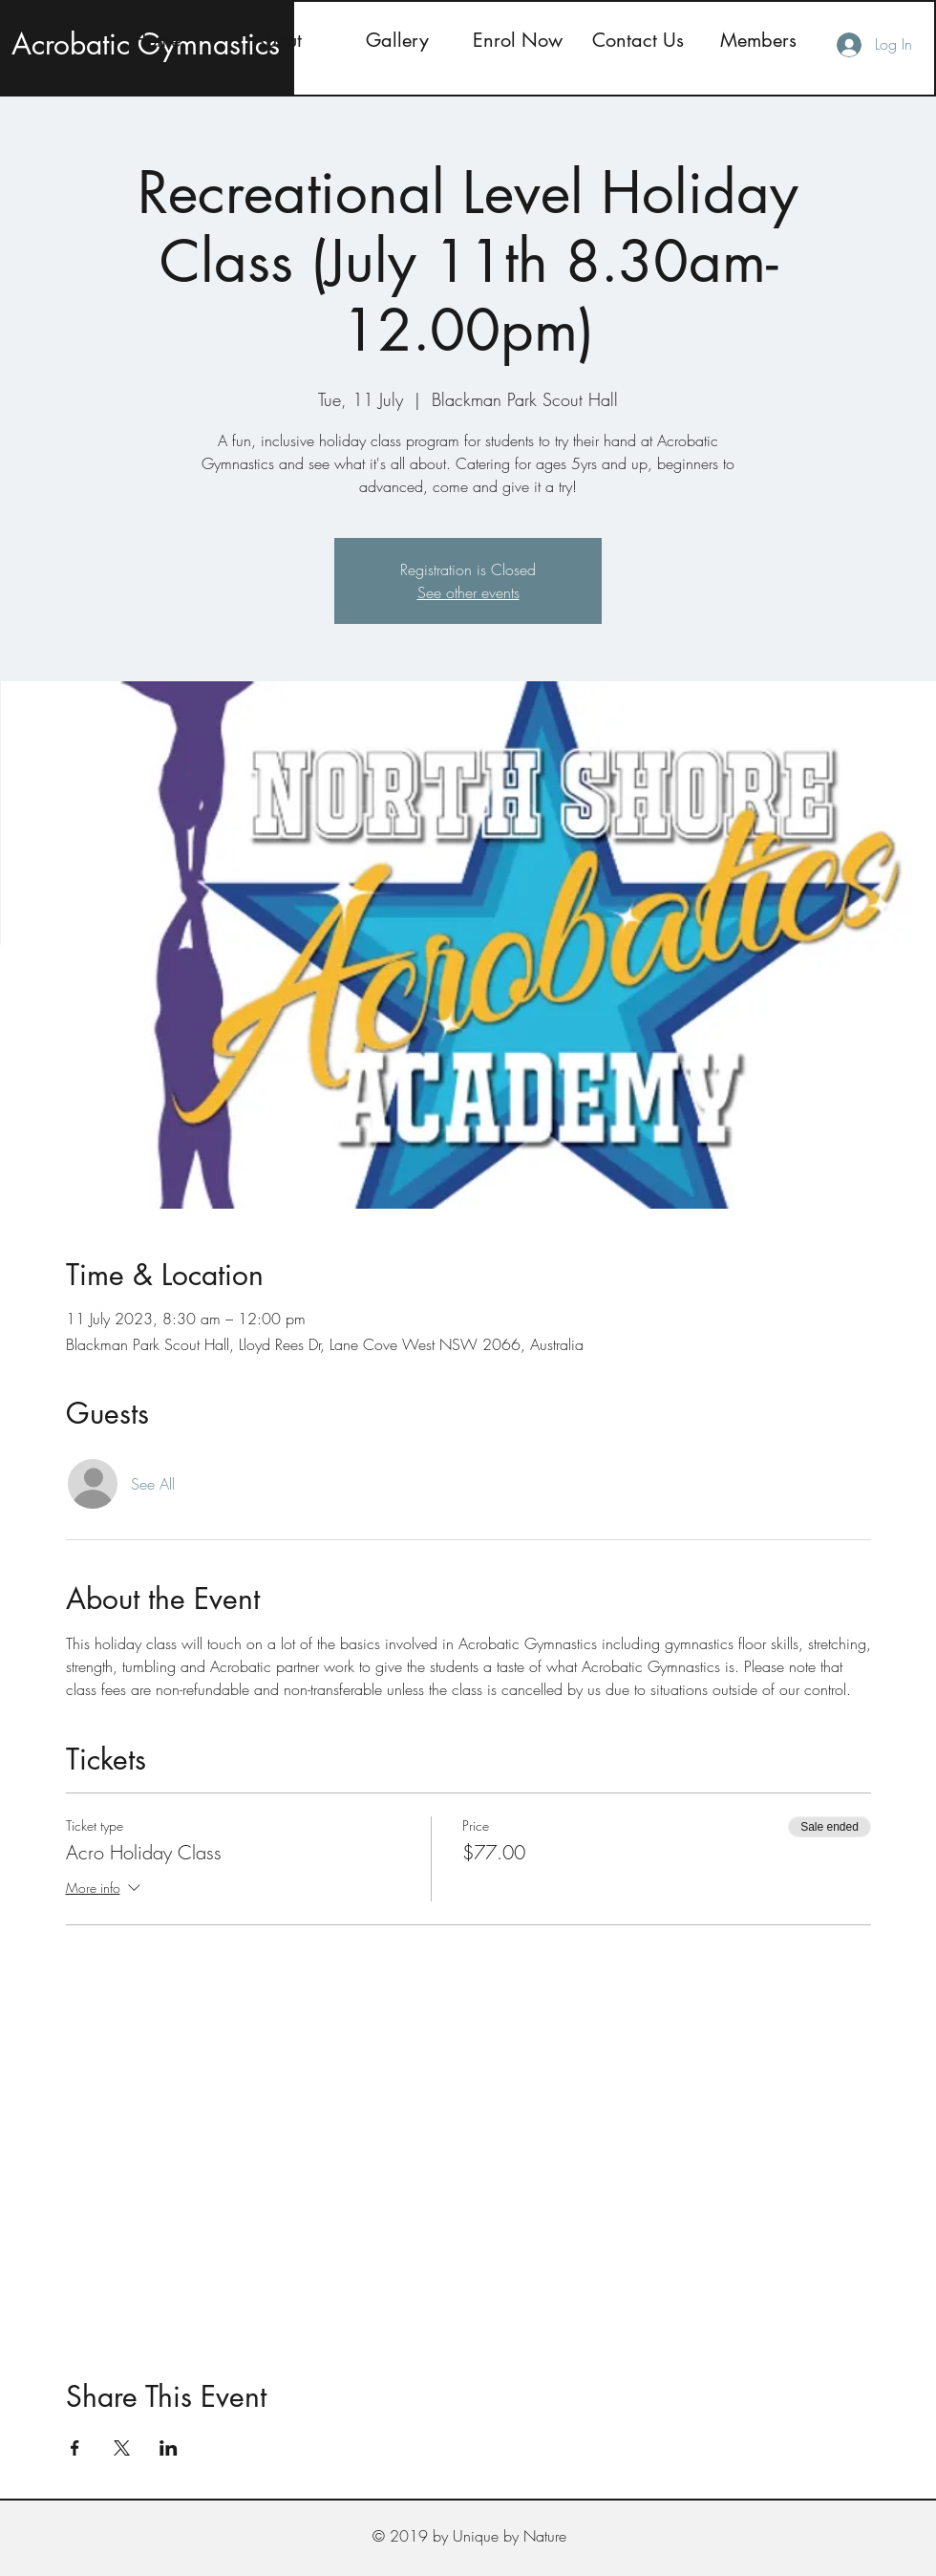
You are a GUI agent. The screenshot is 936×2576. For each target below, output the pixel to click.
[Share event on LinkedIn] (169, 2448)
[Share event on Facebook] (75, 2448)
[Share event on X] (122, 2448)
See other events (468, 592)
